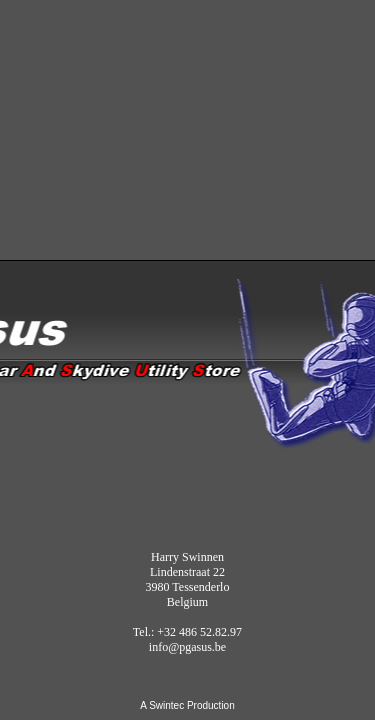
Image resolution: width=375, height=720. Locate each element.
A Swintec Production (187, 705)
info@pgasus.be (187, 647)
